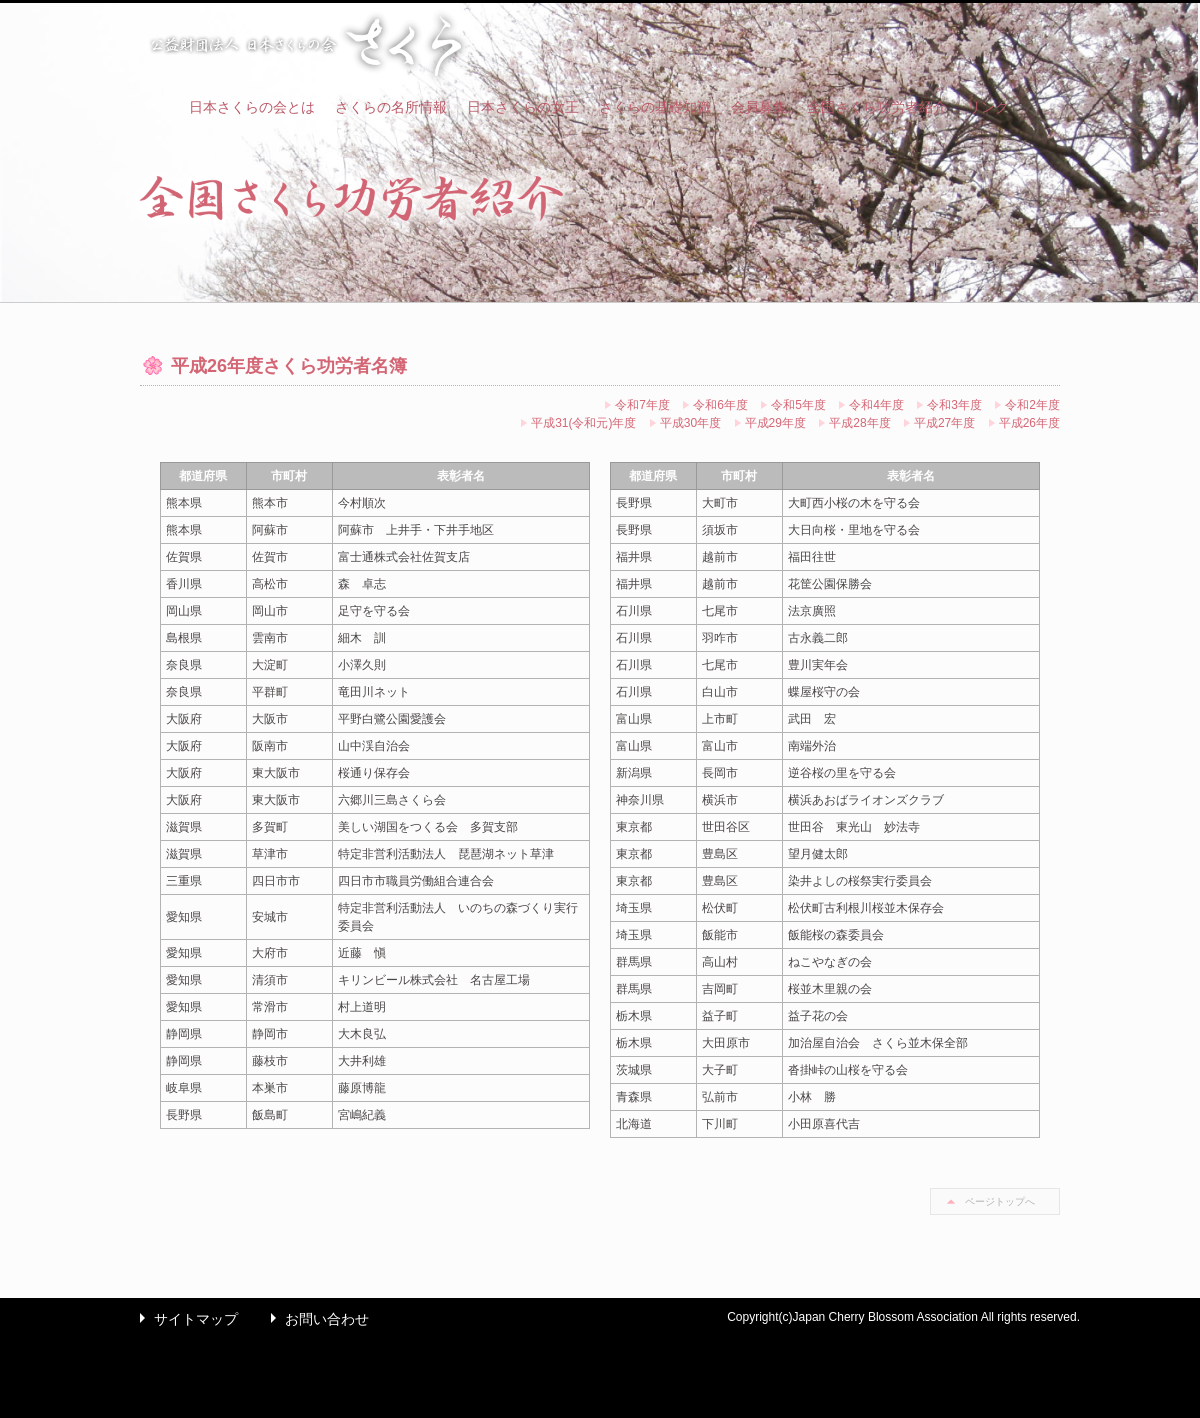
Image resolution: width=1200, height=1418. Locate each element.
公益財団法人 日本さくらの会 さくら (305, 45)
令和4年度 (876, 405)
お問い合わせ (315, 1319)
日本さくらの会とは (252, 107)
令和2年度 (1032, 405)
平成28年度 (859, 423)
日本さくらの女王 (523, 107)
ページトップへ (1000, 1201)
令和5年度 (798, 405)
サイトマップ (184, 1319)
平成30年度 (690, 423)
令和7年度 (642, 405)
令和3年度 (954, 405)
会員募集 (759, 107)
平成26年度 (1029, 423)
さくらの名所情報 (391, 107)
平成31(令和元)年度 (583, 423)
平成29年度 (775, 423)
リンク (988, 107)
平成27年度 (944, 423)
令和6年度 (720, 405)
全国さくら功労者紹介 (877, 107)
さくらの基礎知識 (655, 107)
